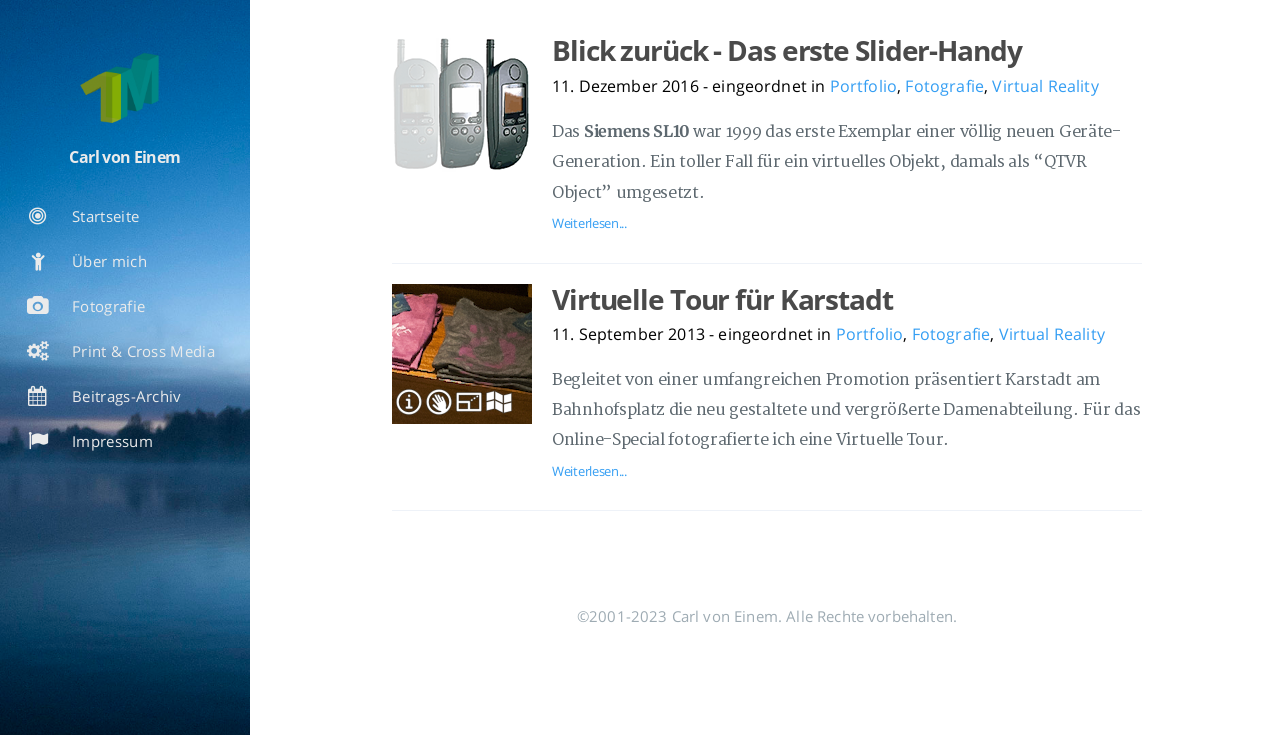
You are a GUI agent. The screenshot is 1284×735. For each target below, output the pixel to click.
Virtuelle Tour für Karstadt (722, 299)
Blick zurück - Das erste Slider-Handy (787, 50)
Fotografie (944, 86)
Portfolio (863, 86)
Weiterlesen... (589, 223)
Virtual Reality (1045, 86)
